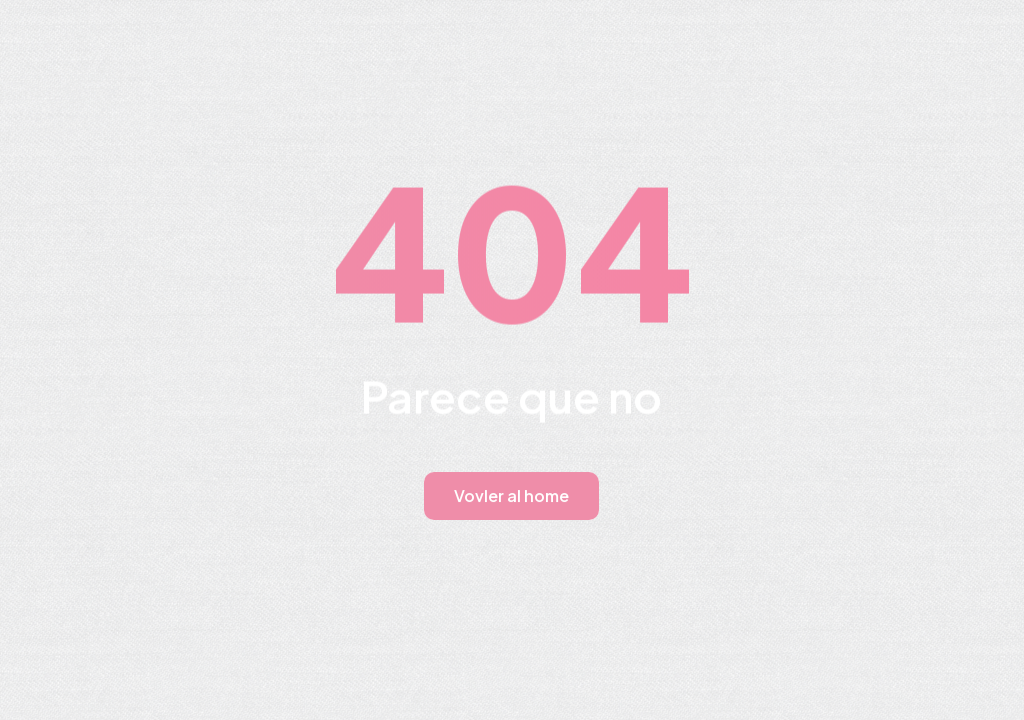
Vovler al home (512, 495)
